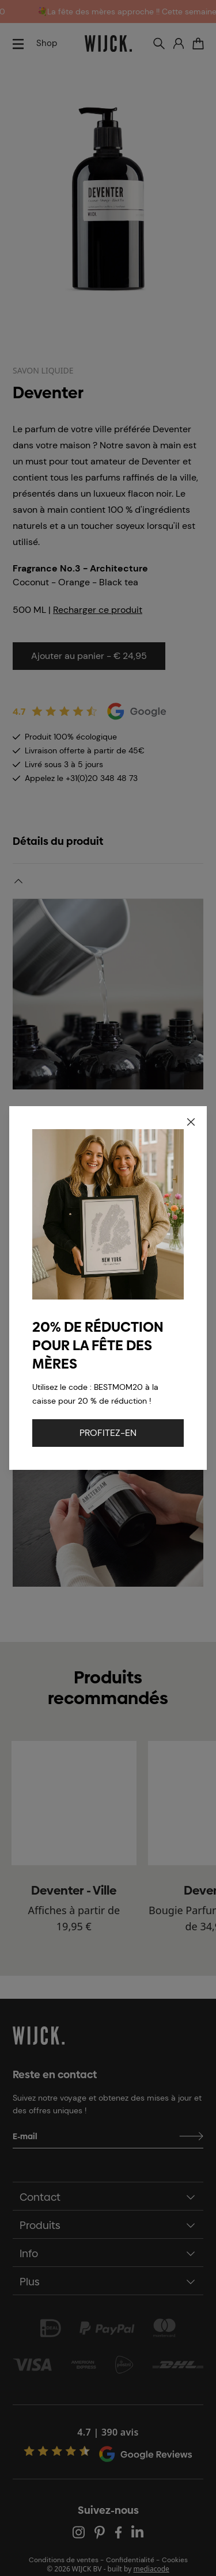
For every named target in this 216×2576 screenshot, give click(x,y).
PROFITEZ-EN (108, 1433)
